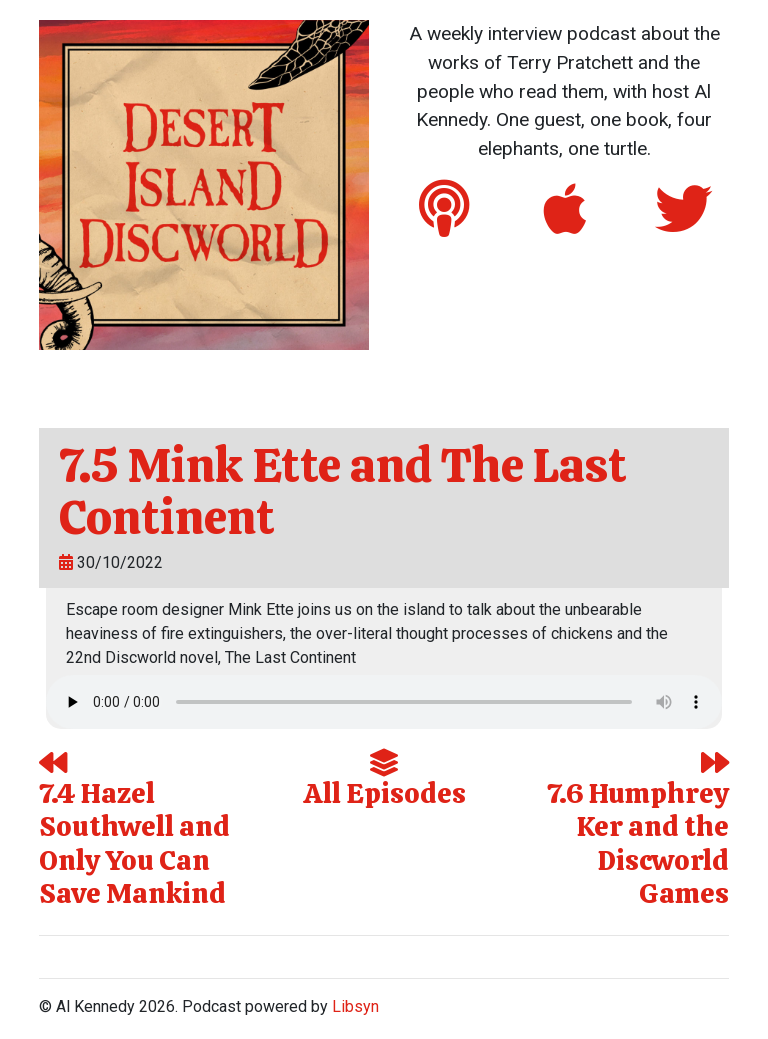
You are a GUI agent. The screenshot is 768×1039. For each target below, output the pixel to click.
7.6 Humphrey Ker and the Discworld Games (638, 830)
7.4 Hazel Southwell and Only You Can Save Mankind (134, 830)
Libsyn (355, 1006)
